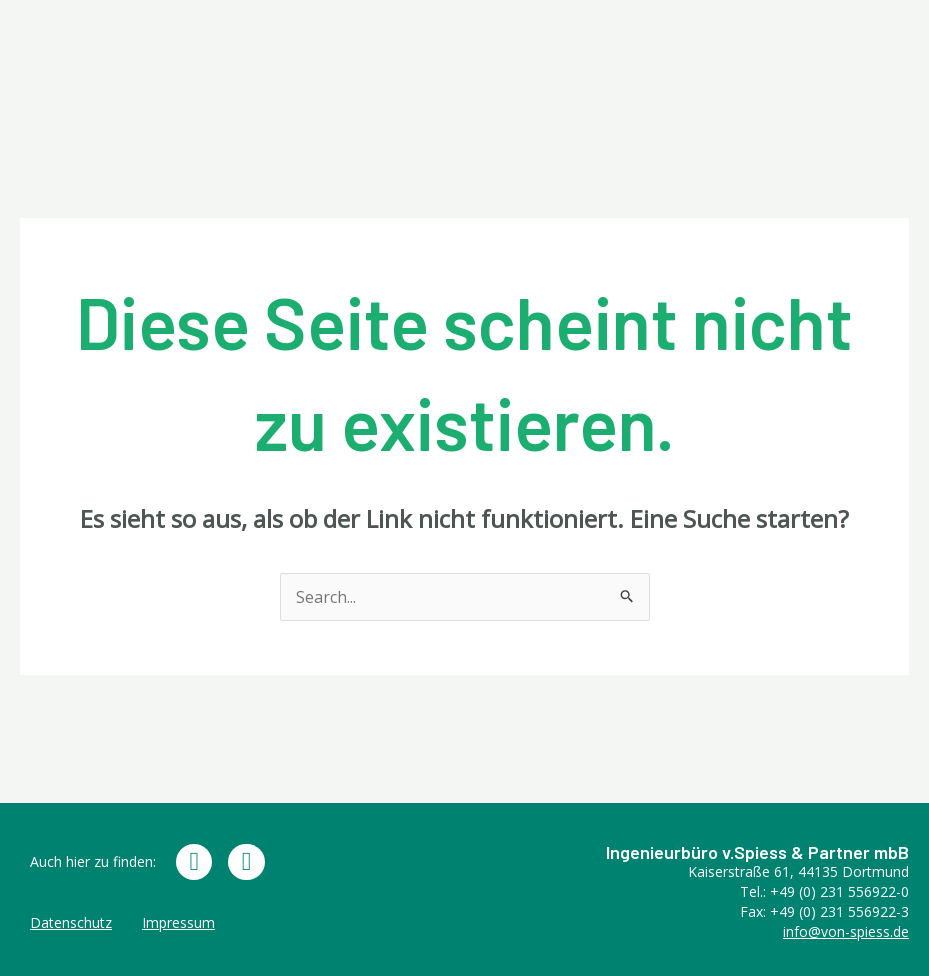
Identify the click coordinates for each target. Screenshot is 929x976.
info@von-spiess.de (846, 931)
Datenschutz (71, 922)
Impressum (178, 922)
